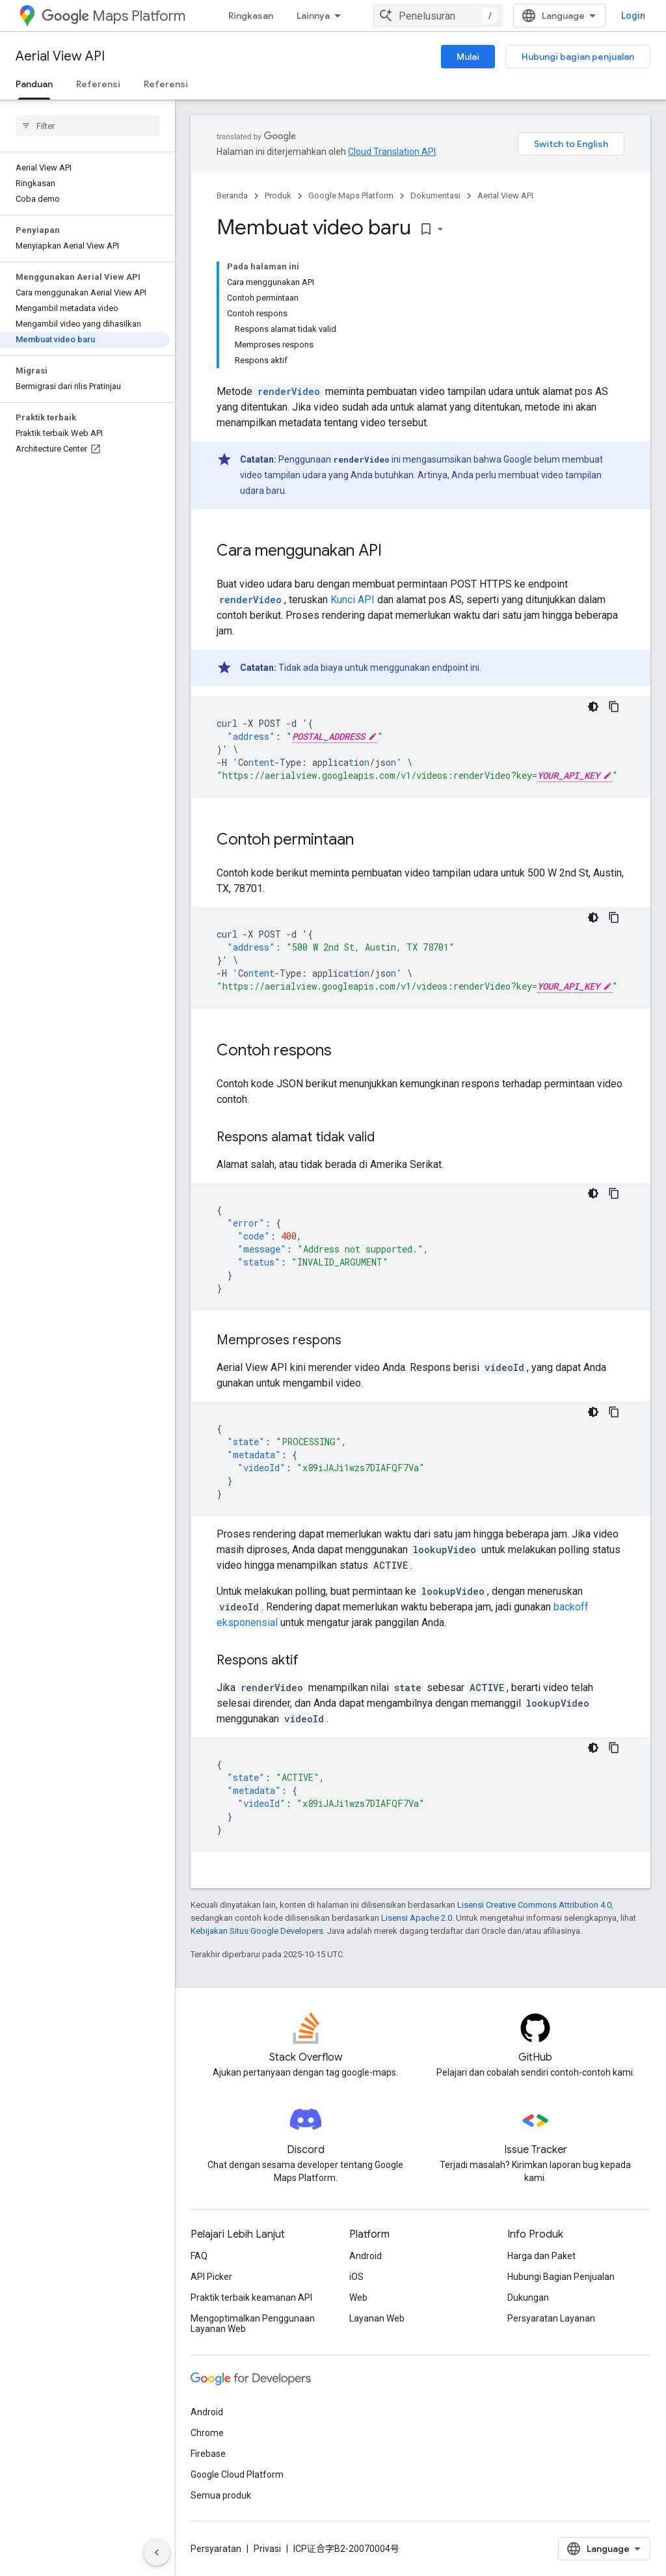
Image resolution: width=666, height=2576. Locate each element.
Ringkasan (250, 15)
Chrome (207, 2433)
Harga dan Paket (541, 2256)
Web (358, 2297)
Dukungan (528, 2297)
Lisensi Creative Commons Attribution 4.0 (534, 1905)
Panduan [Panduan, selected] (34, 84)
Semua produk (221, 2495)
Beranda (232, 195)
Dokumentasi (435, 195)
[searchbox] (87, 125)
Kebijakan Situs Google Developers (257, 1931)
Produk (278, 195)
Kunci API (352, 599)
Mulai (468, 56)
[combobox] (438, 15)
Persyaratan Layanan (551, 2318)
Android (365, 2256)
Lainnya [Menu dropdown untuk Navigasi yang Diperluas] (313, 15)
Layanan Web (377, 2318)
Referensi (98, 84)
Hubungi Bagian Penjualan (561, 2276)
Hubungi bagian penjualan (578, 56)
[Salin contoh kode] (614, 706)
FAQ (199, 2256)
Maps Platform (113, 16)
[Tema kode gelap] (593, 706)
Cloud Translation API (392, 151)
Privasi (267, 2548)
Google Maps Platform (350, 195)
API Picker (211, 2276)
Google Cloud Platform (237, 2474)
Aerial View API (60, 56)
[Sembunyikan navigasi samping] (157, 2553)
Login (633, 15)
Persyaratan (216, 2548)
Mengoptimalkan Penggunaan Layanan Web (253, 2323)
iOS (356, 2276)
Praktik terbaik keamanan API (251, 2297)
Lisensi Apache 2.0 (416, 1918)
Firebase (208, 2453)
